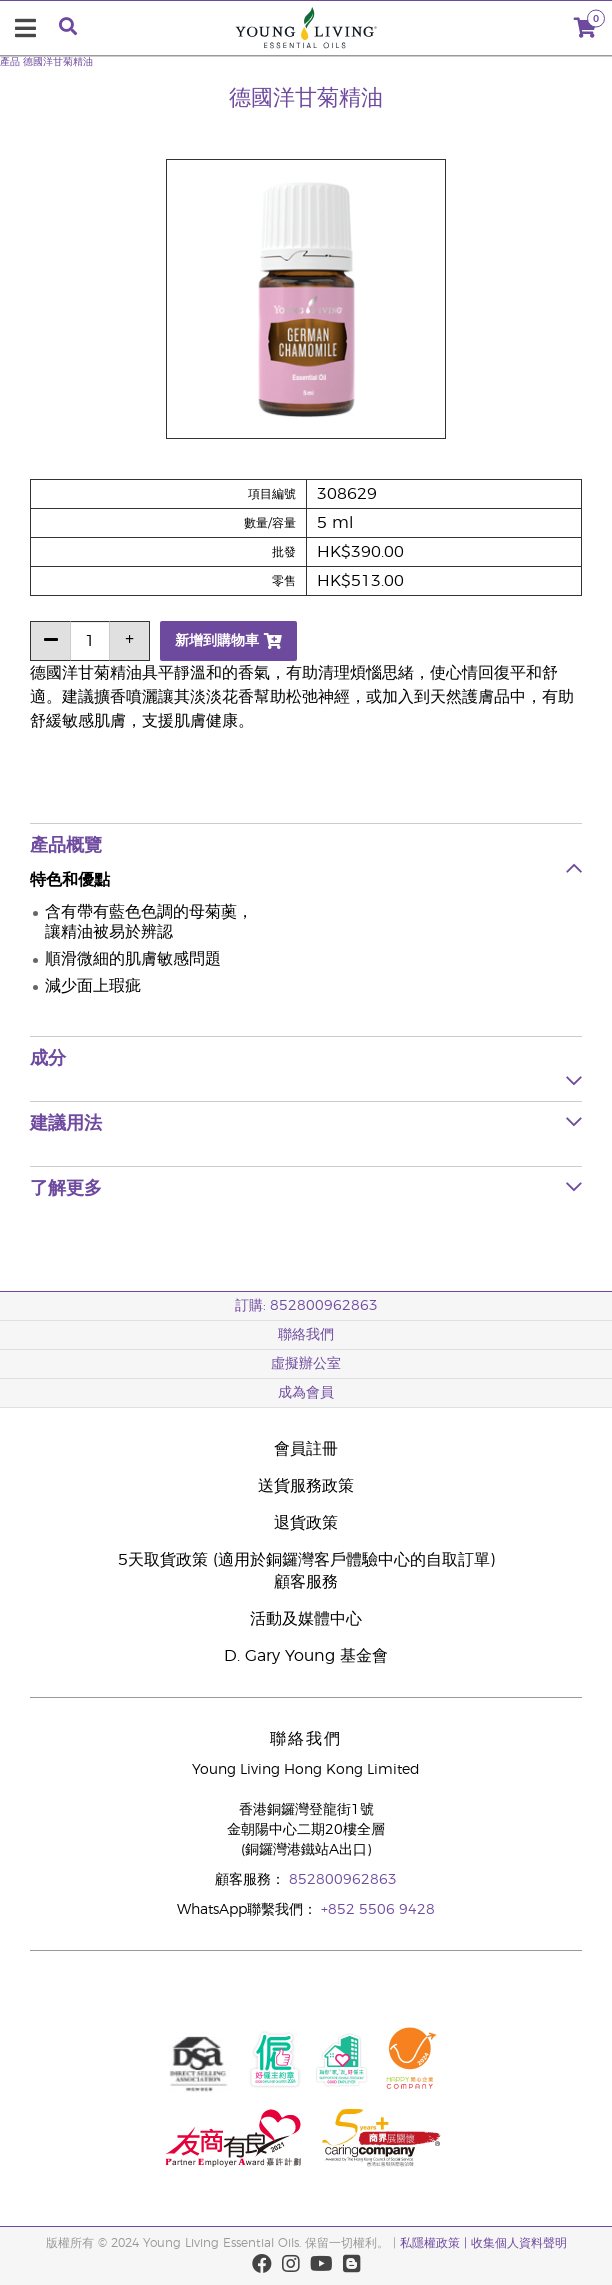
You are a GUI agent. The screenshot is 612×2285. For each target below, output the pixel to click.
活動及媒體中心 (306, 1619)
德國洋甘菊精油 (58, 62)
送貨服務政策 (306, 1486)
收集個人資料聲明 (519, 2243)
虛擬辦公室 (306, 1364)
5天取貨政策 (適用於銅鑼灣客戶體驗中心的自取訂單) (306, 1560)
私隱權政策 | (433, 2243)
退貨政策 (306, 1523)
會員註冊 (306, 1449)
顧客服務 (306, 1582)
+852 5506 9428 (378, 1910)
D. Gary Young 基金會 (306, 1656)
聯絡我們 (306, 1335)
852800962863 (343, 1880)
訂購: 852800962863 (306, 1306)
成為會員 (306, 1393)
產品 (10, 62)
